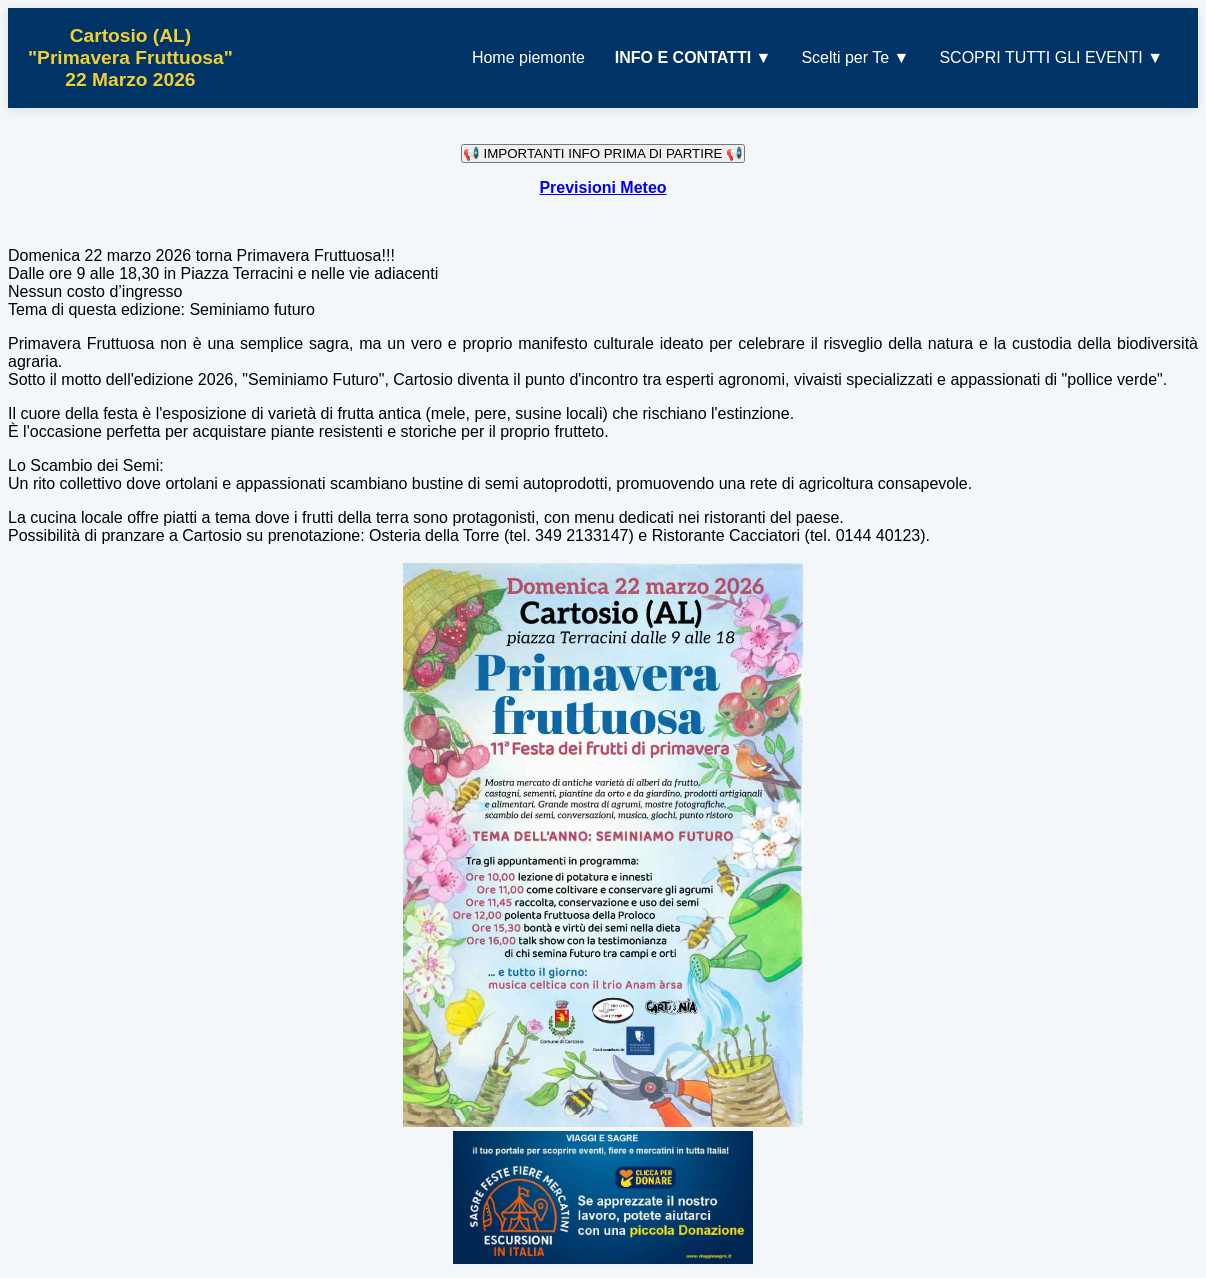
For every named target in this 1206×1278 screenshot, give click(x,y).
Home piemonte (528, 57)
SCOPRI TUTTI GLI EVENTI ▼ (1051, 57)
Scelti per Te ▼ (855, 57)
